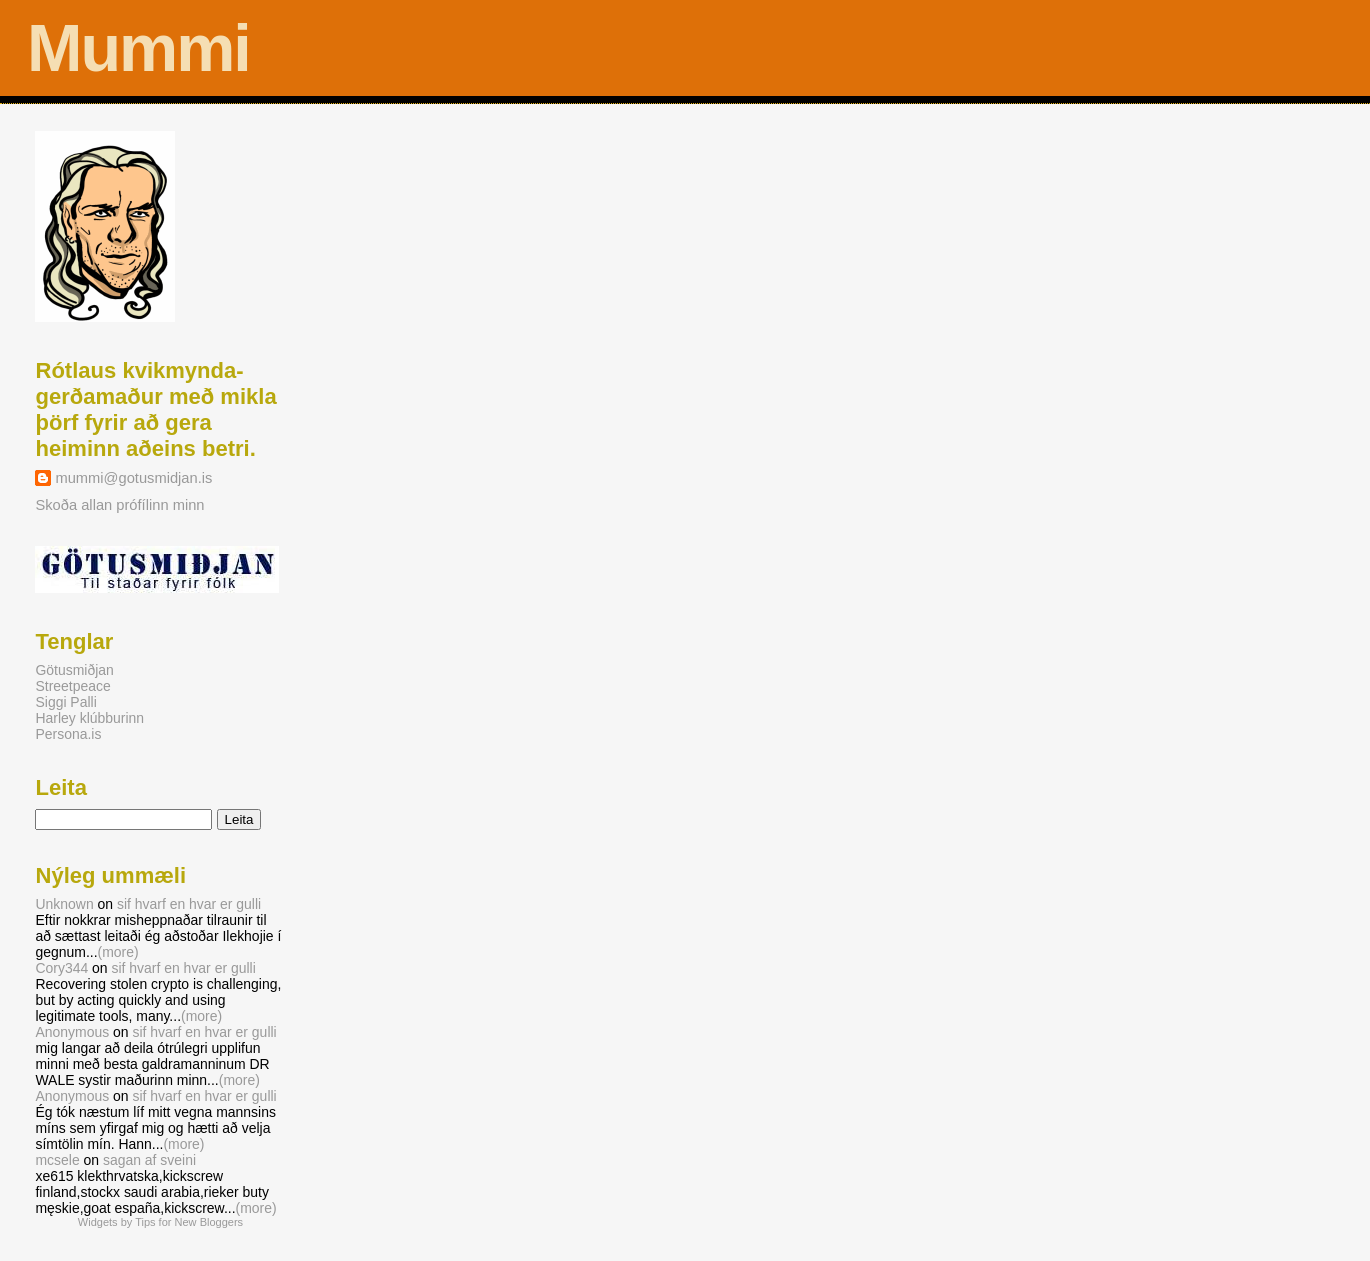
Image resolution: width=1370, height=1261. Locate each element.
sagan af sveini (149, 1160)
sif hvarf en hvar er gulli (189, 904)
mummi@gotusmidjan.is (133, 478)
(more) (118, 952)
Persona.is (68, 734)
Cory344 (61, 968)
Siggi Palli (65, 702)
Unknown (64, 904)
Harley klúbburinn (89, 718)
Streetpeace (72, 686)
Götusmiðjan (74, 670)
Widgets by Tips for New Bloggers (160, 1222)
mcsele (57, 1160)
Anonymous (72, 1032)
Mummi (138, 48)
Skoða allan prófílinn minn (119, 505)
